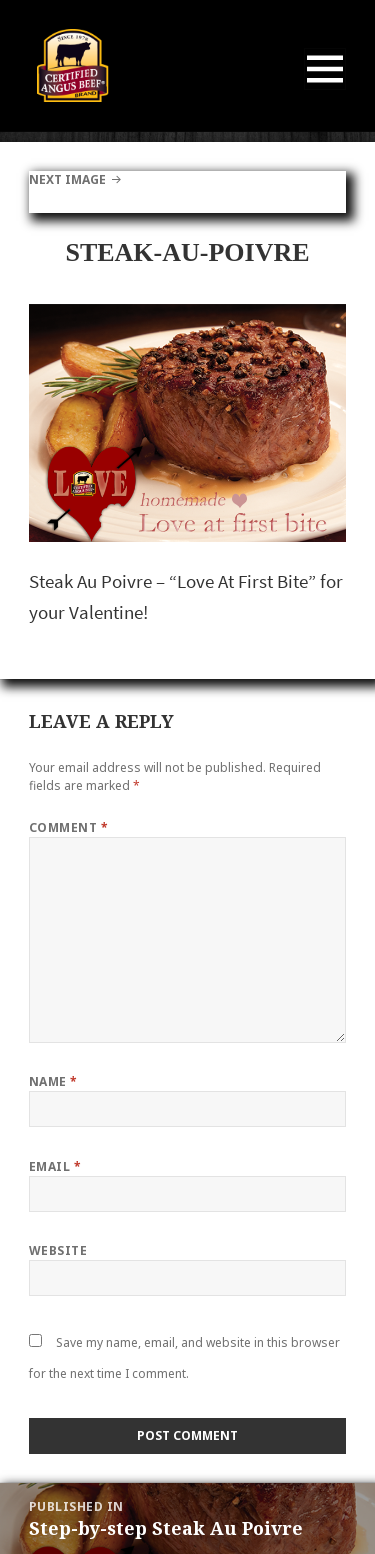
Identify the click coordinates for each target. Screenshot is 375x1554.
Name (53, 1081)
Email (55, 1166)
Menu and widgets (325, 89)
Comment (68, 827)
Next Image (67, 179)
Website (58, 1250)
